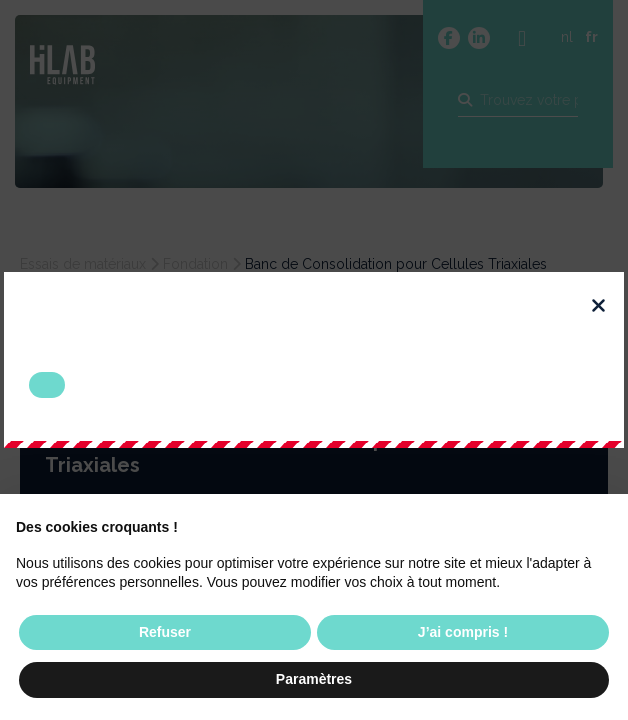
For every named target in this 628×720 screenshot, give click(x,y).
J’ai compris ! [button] (463, 632)
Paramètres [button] (314, 679)
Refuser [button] (165, 632)
